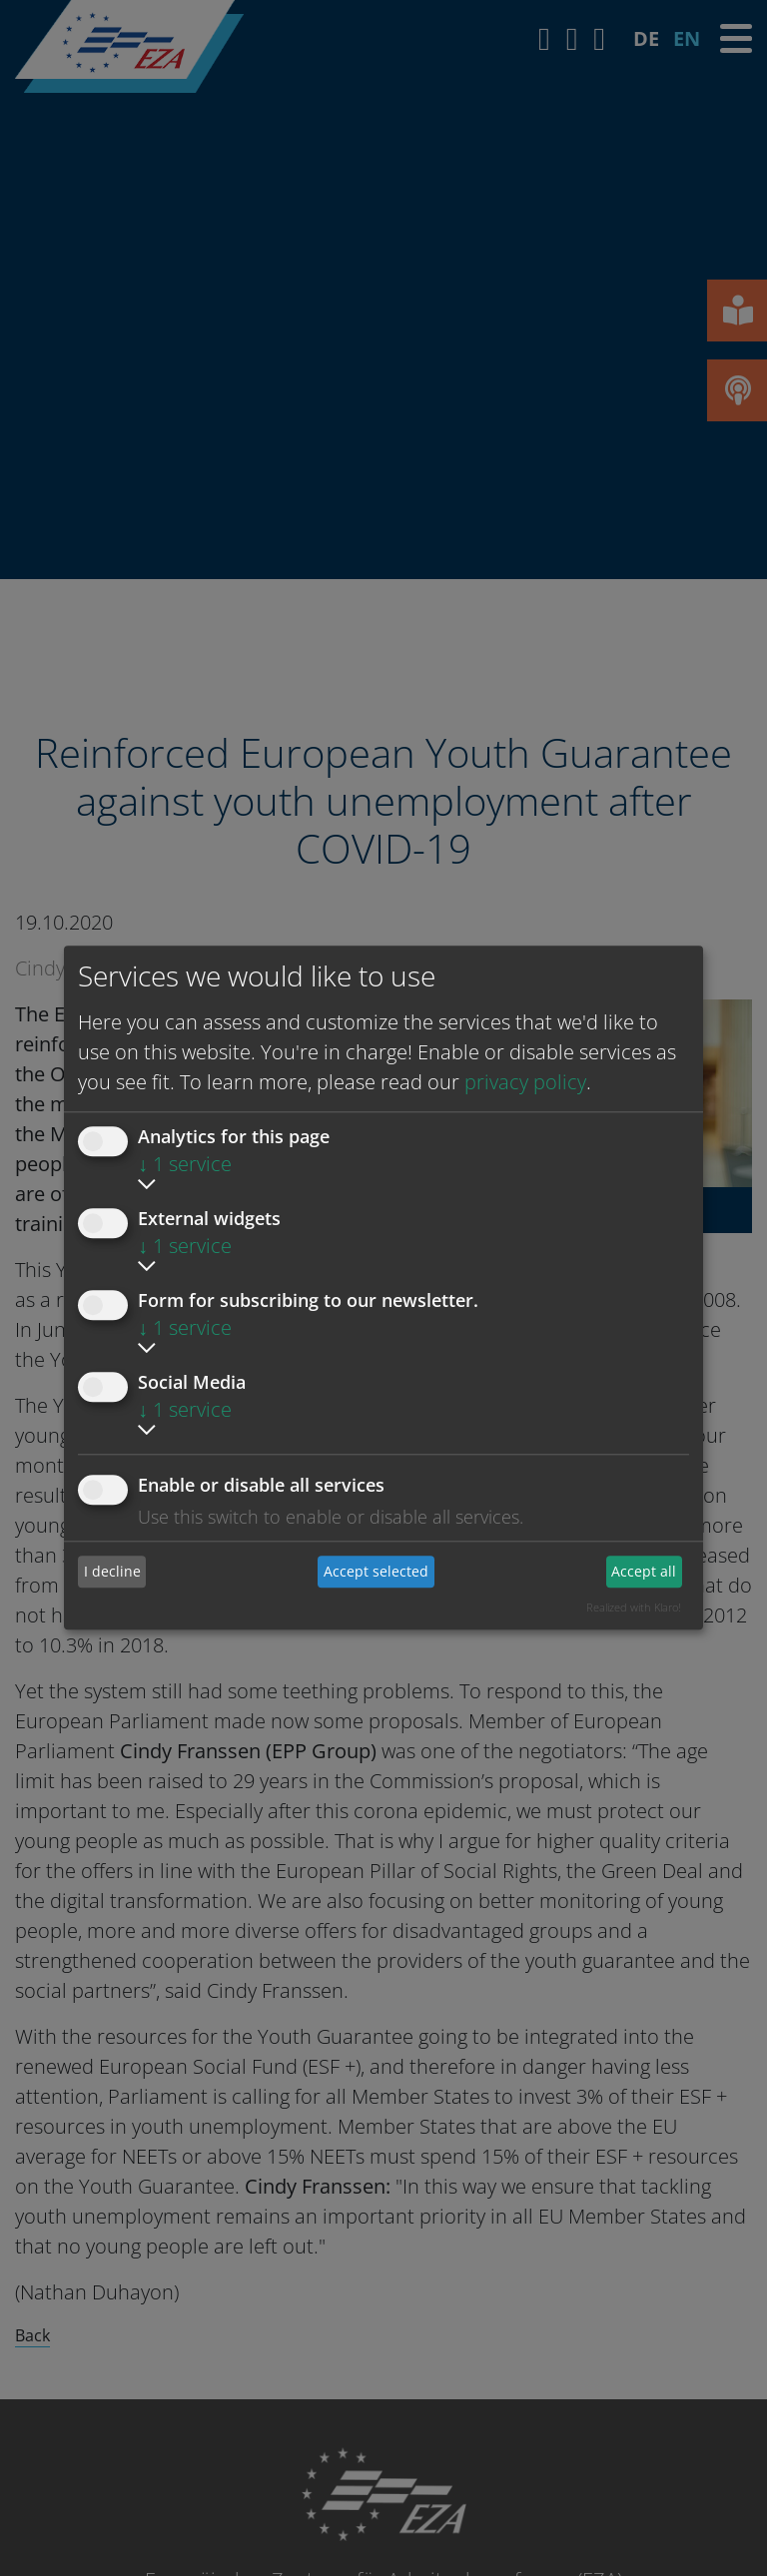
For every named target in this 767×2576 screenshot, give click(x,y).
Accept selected (376, 1571)
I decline (112, 1571)
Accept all (643, 1571)
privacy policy (525, 1081)
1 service (185, 1163)
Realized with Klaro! (633, 1607)
